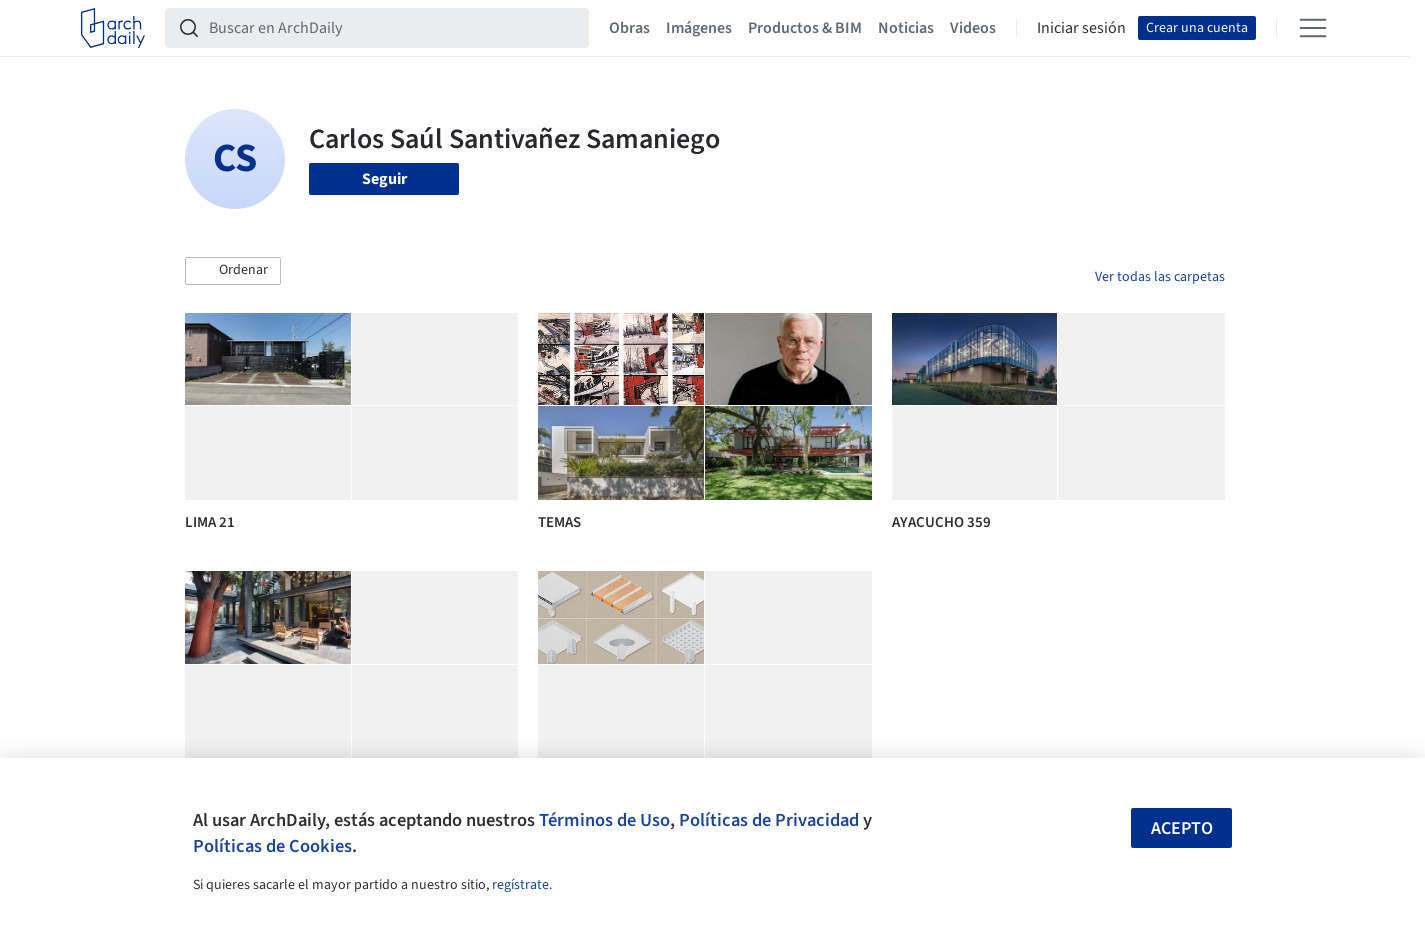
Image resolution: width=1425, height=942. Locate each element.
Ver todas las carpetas (1160, 277)
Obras (629, 28)
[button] (233, 271)
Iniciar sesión (1081, 28)
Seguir (384, 179)
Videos (973, 28)
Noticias (906, 28)
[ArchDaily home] (113, 28)
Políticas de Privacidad (769, 820)
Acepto (1182, 828)
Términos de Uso (604, 820)
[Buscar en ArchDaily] (393, 28)
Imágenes (699, 28)
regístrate (520, 885)
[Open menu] (1313, 28)
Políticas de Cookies (272, 846)
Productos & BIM (805, 28)
